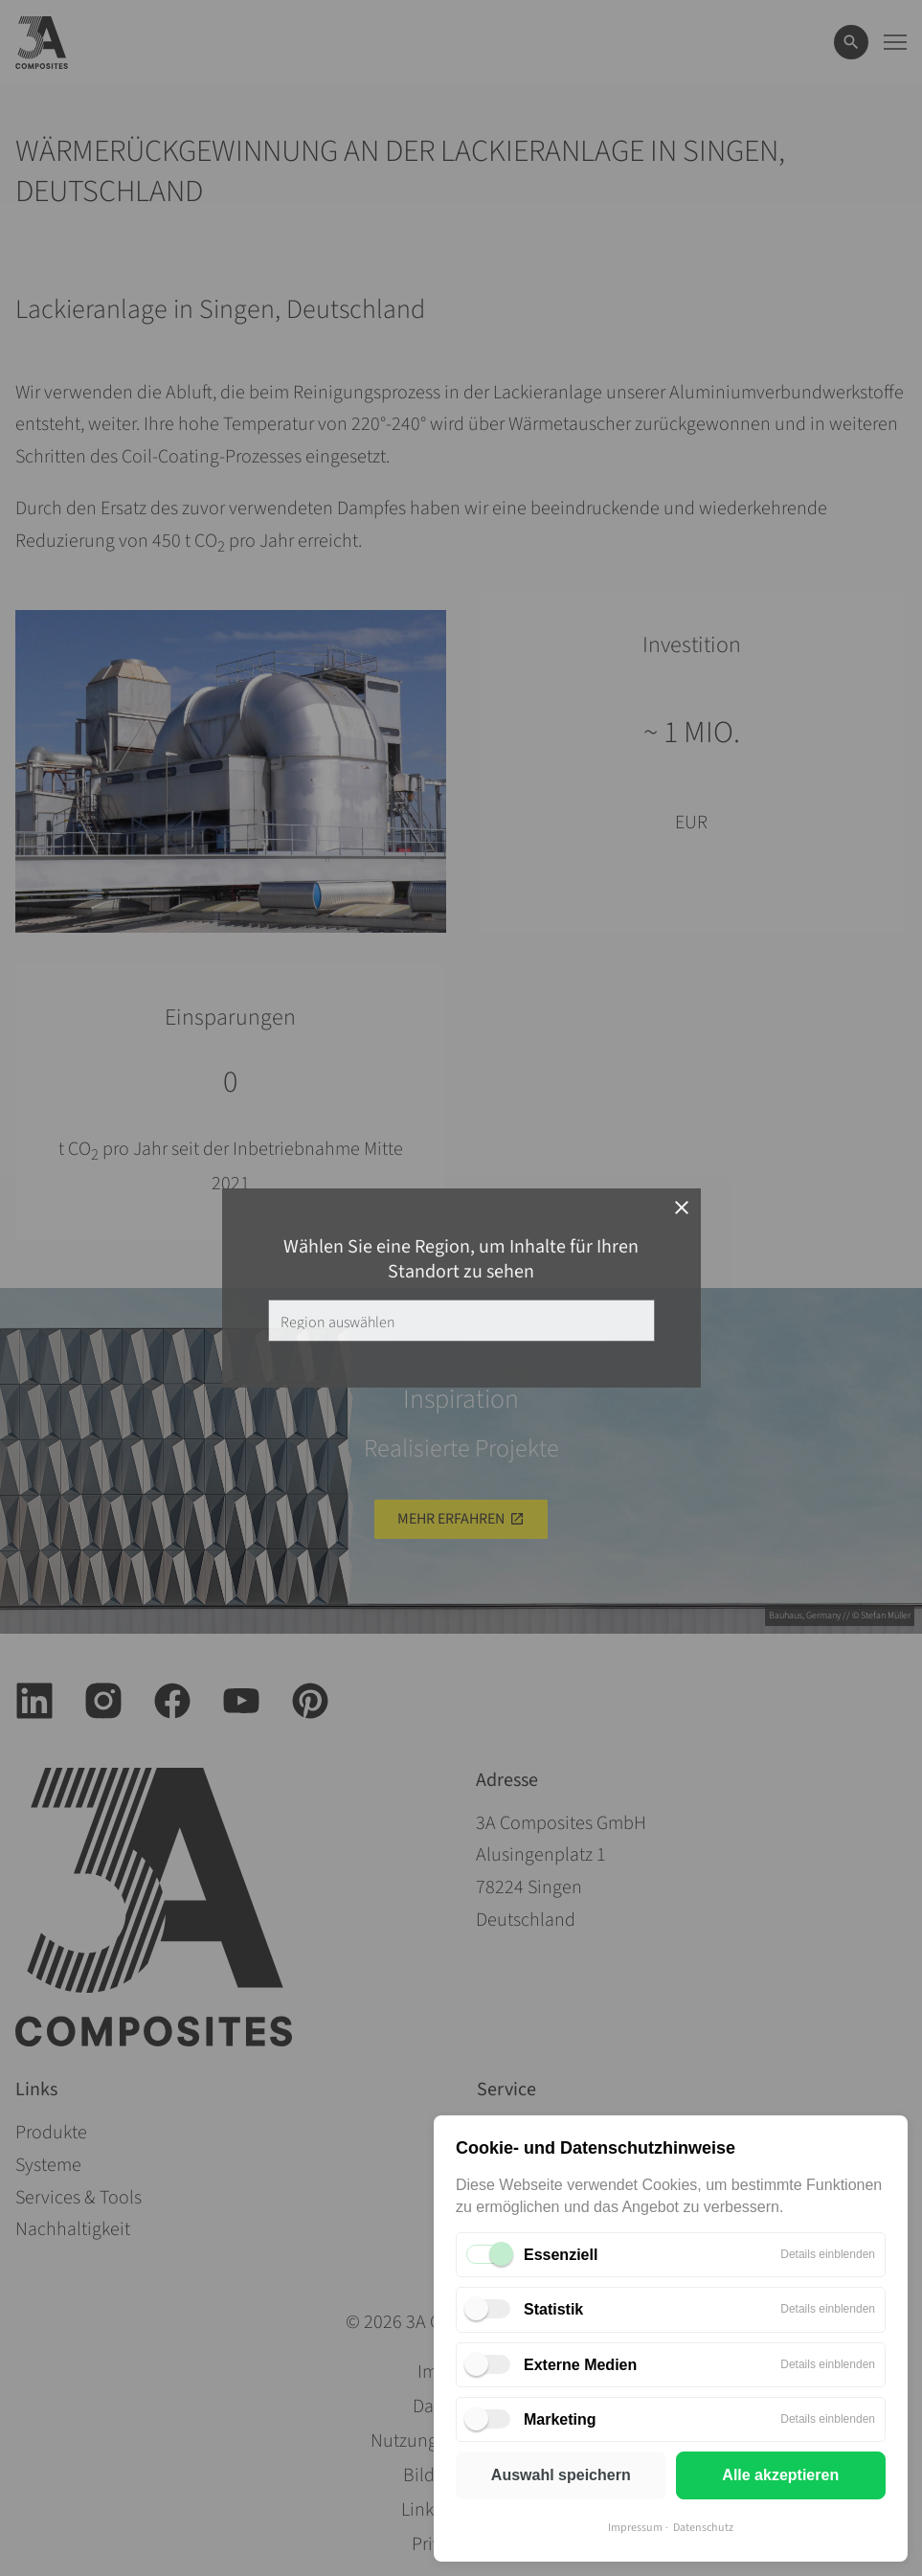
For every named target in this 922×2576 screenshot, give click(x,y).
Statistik (553, 2309)
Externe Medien (580, 2365)
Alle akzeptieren (780, 2475)
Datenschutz (703, 2528)
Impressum (635, 2528)
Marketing (560, 2419)
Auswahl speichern (561, 2475)
